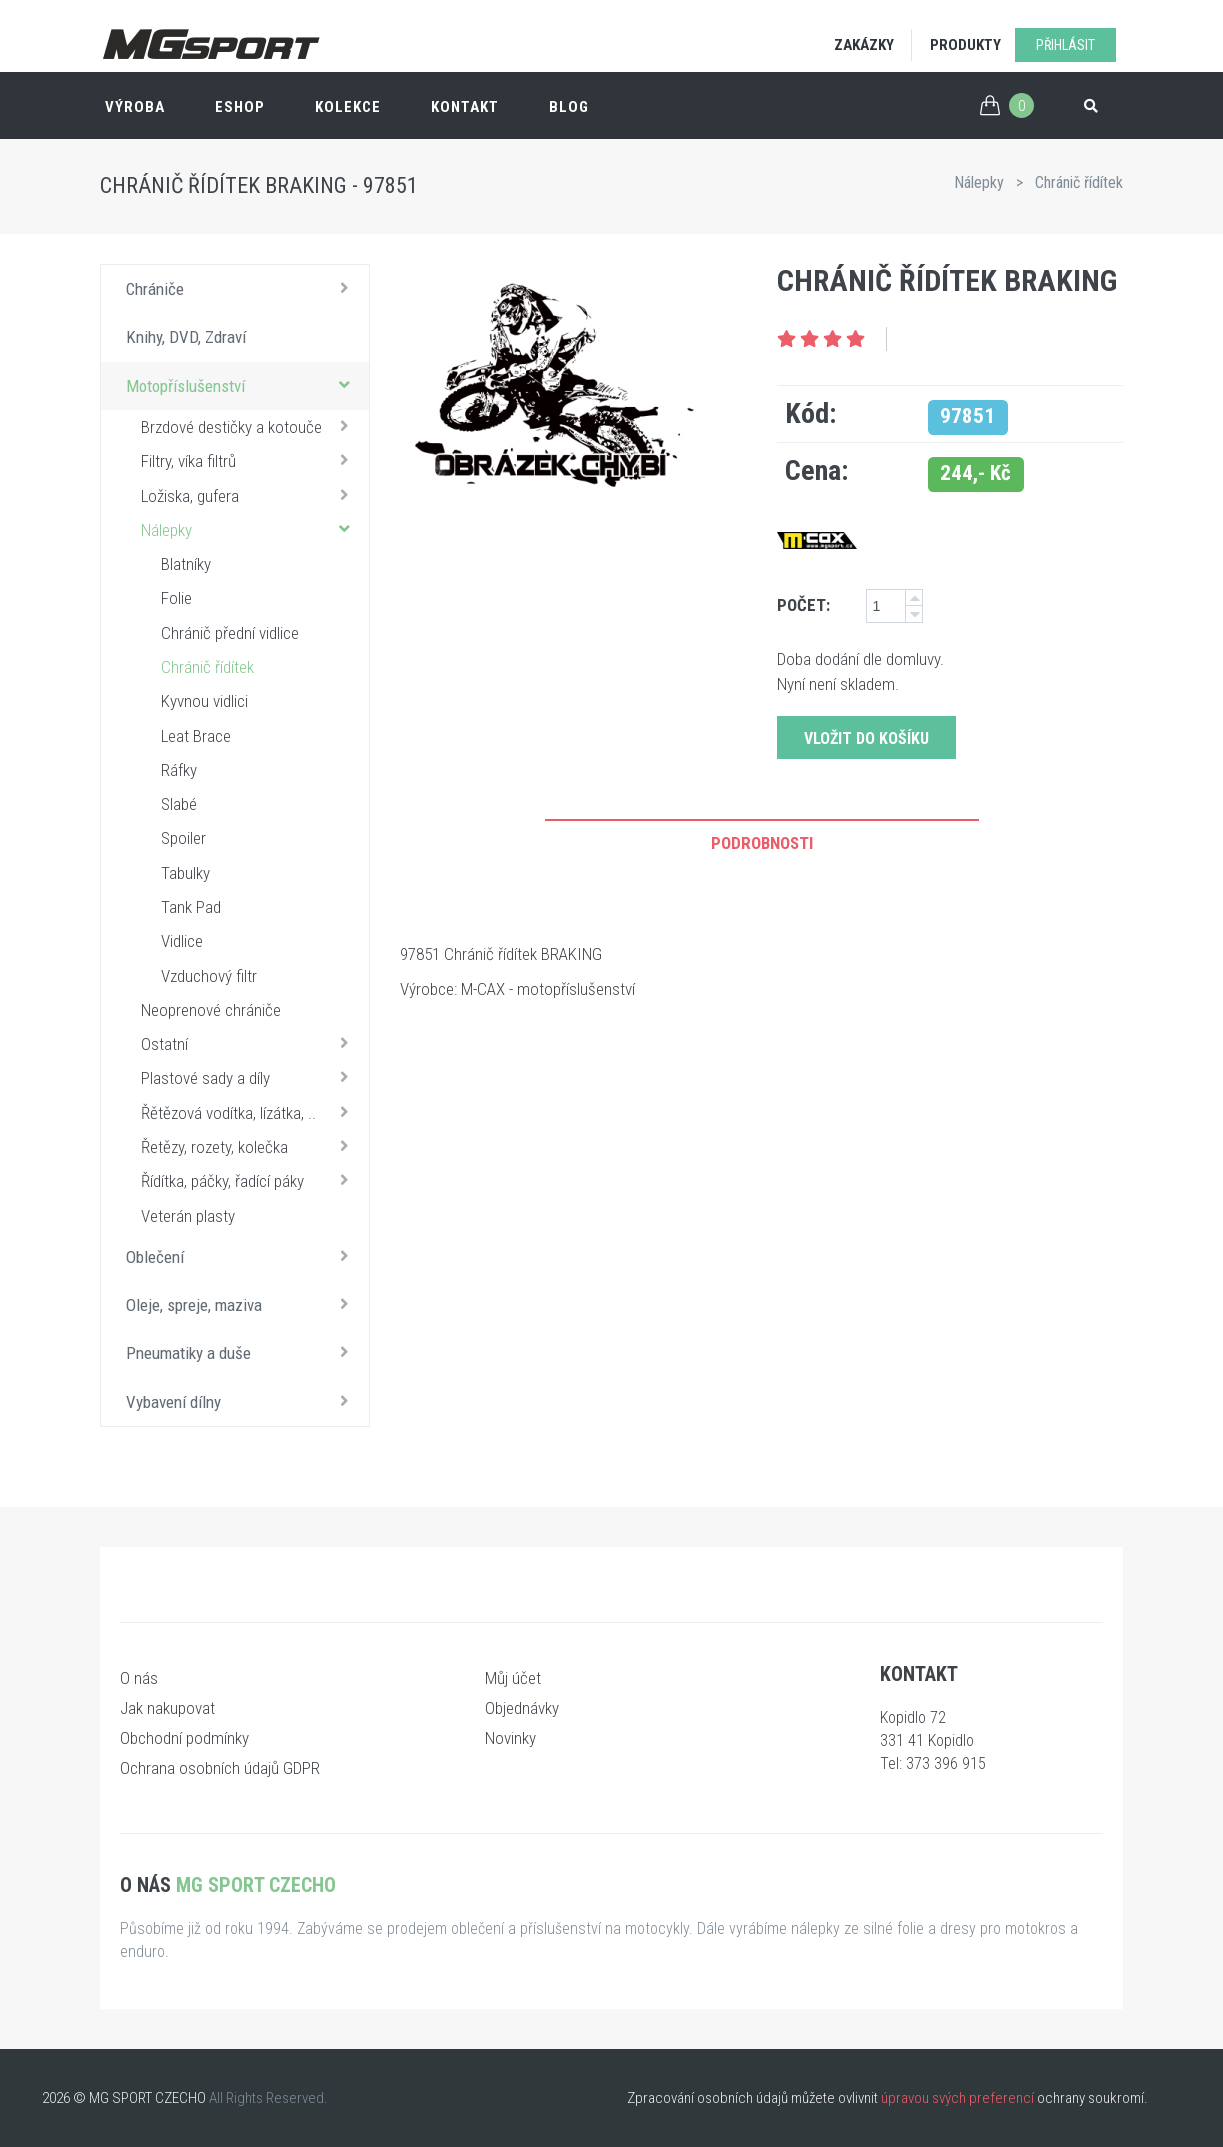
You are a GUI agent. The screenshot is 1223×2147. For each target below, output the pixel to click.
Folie (176, 598)
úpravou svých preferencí (957, 2098)
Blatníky (186, 564)
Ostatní (250, 1043)
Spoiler (183, 838)
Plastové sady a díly (250, 1077)
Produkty (965, 45)
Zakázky (864, 45)
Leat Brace (196, 736)
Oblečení (242, 1256)
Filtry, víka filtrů (250, 460)
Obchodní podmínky (184, 1738)
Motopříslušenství (242, 385)
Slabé (179, 804)
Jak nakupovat (167, 1708)
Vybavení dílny (242, 1401)
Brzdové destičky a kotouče (250, 426)
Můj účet (513, 1678)
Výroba (135, 107)
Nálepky (979, 182)
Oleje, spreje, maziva (242, 1304)
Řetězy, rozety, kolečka (250, 1146)
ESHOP (240, 107)
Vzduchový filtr (209, 976)
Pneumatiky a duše (242, 1352)
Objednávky (522, 1708)
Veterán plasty (188, 1216)
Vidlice (182, 941)
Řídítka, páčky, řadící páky (250, 1180)
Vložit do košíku (866, 738)
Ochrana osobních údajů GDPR (220, 1768)
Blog (569, 107)
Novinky (510, 1738)
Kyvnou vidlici (204, 701)
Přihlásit (1065, 45)
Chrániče (242, 288)
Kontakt (465, 107)
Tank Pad (191, 907)
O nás (139, 1678)
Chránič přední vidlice (230, 633)
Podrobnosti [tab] (762, 843)
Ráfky (179, 770)
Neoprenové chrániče (211, 1010)
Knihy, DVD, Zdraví (186, 337)
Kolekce (348, 107)
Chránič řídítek (1079, 182)
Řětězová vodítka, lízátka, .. (250, 1112)
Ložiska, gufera (250, 495)
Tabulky (185, 873)
